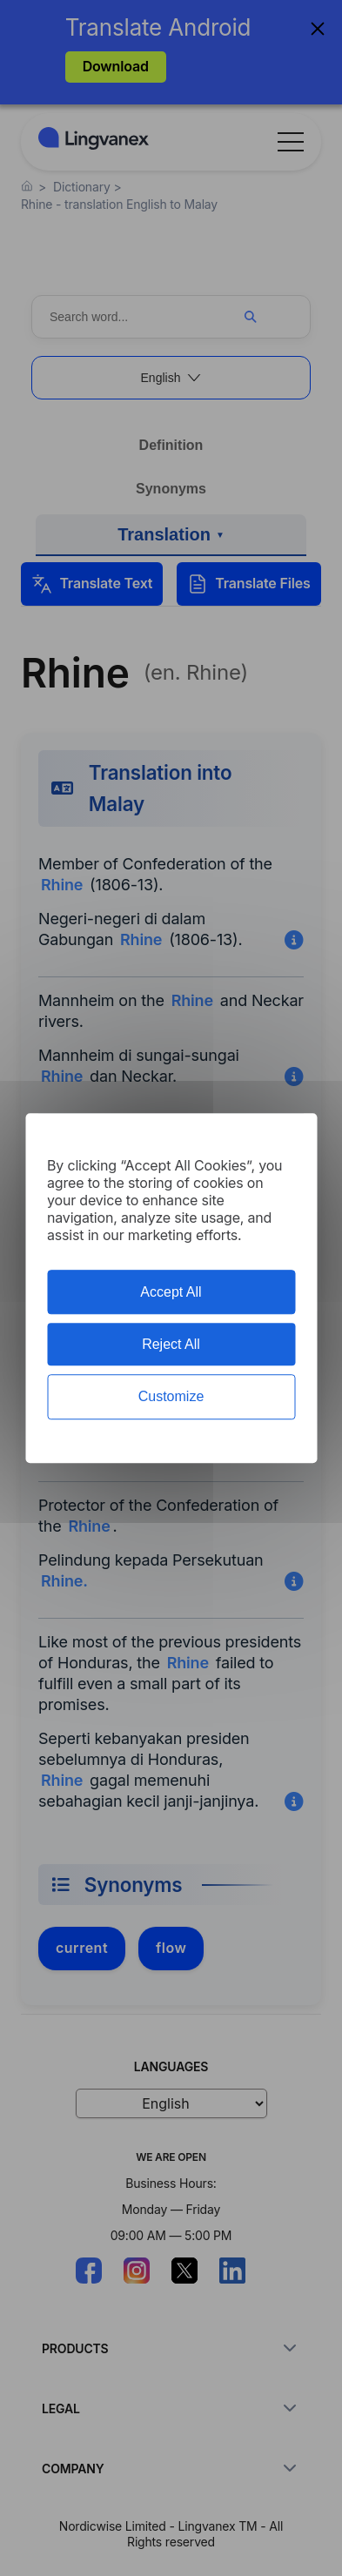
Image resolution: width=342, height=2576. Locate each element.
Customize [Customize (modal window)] (171, 1397)
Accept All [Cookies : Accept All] (170, 1292)
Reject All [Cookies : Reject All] (171, 1344)
